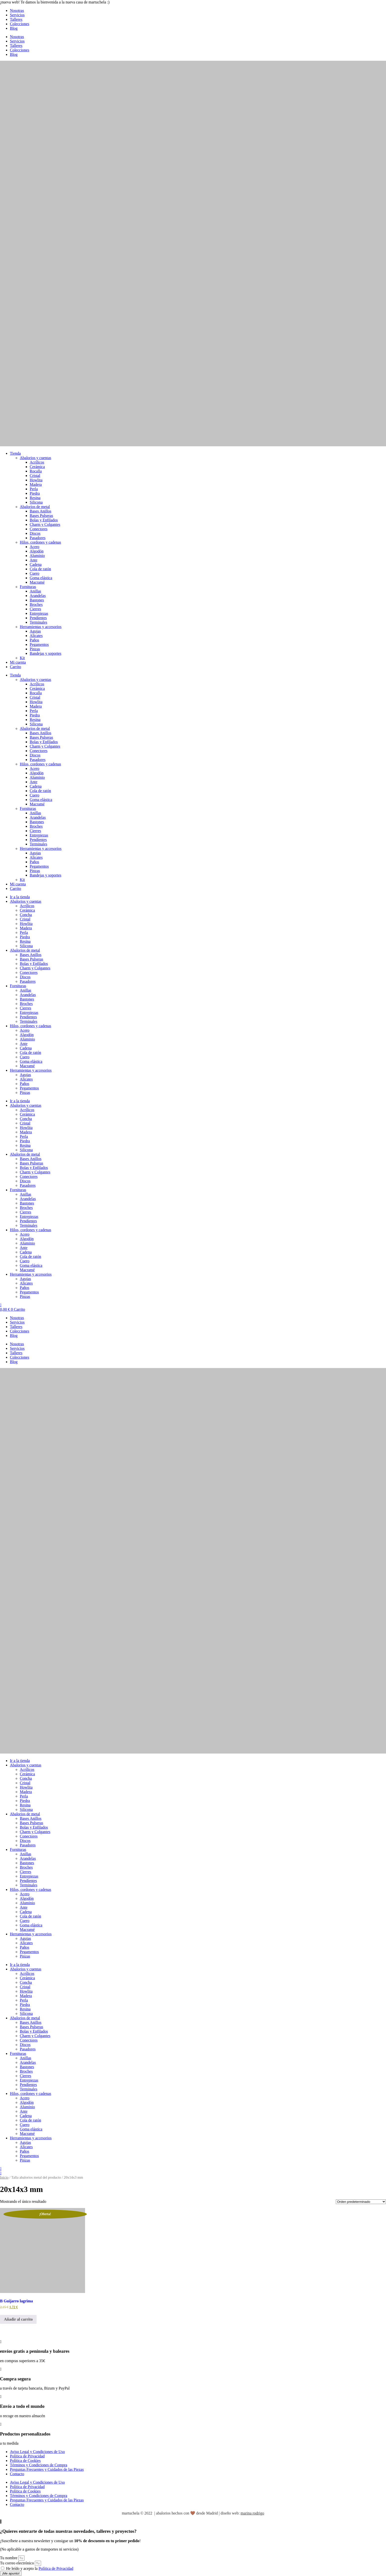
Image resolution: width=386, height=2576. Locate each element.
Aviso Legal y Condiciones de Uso (37, 2452)
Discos (35, 533)
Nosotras (17, 10)
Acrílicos (37, 462)
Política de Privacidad (27, 2456)
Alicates (36, 636)
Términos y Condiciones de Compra (38, 2465)
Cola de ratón (40, 569)
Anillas (35, 591)
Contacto (17, 2474)
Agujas (35, 631)
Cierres (35, 609)
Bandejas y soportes (45, 653)
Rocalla (36, 471)
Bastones (37, 600)
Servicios (17, 15)
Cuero (34, 573)
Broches (36, 604)
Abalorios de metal (35, 507)
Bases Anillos (40, 511)
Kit (22, 658)
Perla (34, 489)
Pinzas (35, 649)
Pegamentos (39, 644)
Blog (14, 28)
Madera (36, 484)
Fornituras (28, 587)
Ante (33, 560)
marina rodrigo (252, 2513)
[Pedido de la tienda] (361, 2201)
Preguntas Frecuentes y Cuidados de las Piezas (47, 2469)
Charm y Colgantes (45, 524)
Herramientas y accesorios (41, 627)
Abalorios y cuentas (35, 458)
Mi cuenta (18, 662)
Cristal (35, 475)
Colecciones (19, 24)
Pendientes (38, 618)
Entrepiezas (39, 613)
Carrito (15, 667)
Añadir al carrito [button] (18, 2319)
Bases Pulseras (41, 515)
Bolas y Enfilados (44, 520)
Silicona (36, 502)
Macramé (37, 582)
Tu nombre (9, 2558)
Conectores (38, 529)
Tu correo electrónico (17, 2563)
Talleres (16, 19)
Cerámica (37, 467)
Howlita (36, 480)
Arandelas (38, 595)
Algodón (37, 551)
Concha (26, 915)
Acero (34, 547)
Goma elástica (41, 578)
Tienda (15, 453)
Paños (34, 640)
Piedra (35, 493)
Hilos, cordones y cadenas (40, 542)
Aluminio (37, 555)
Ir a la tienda (20, 897)
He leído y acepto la (39, 2568)
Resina (35, 498)
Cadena (36, 564)
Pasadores (37, 538)
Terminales (38, 622)
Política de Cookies (25, 2460)
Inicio (4, 2177)
